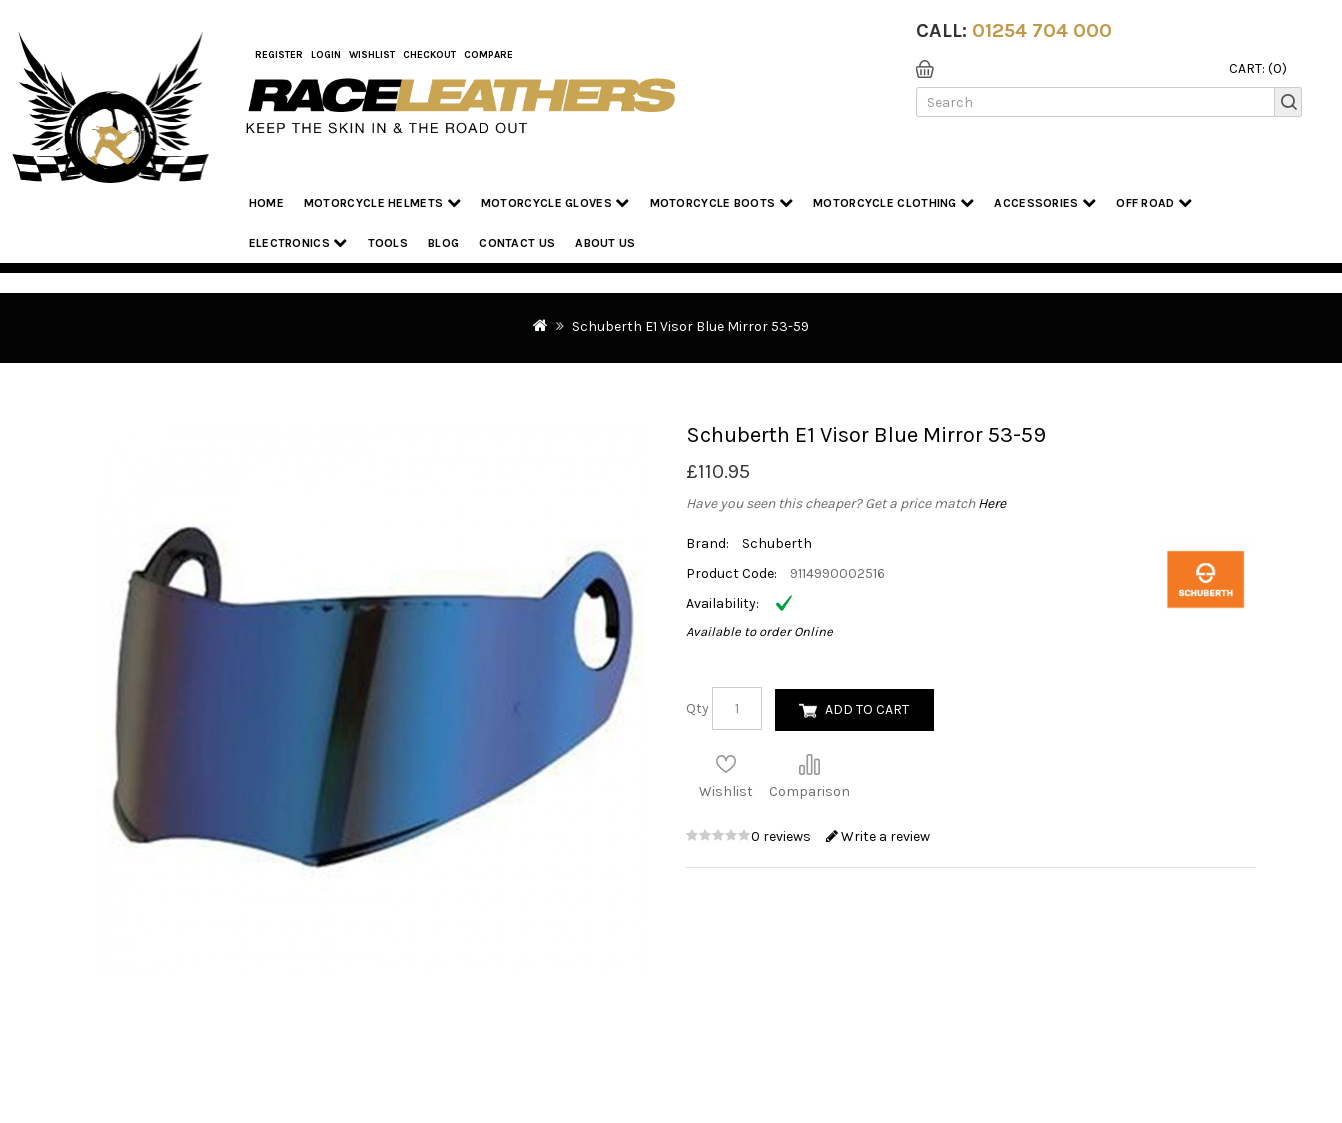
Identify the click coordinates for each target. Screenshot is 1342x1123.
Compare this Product (809, 764)
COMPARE (488, 55)
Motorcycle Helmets (382, 202)
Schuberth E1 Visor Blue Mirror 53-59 (690, 326)
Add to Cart (867, 709)
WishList (372, 55)
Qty (697, 708)
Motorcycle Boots (721, 202)
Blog (443, 243)
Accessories (1045, 202)
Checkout (429, 55)
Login (326, 55)
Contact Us (517, 243)
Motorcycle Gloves (555, 202)
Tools (388, 243)
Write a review (878, 836)
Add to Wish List (726, 764)
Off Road (1154, 202)
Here (992, 503)
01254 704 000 (1042, 30)
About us (605, 243)
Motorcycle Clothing (893, 202)
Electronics (298, 242)
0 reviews (782, 836)
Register (279, 55)
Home (266, 203)
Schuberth (777, 543)
